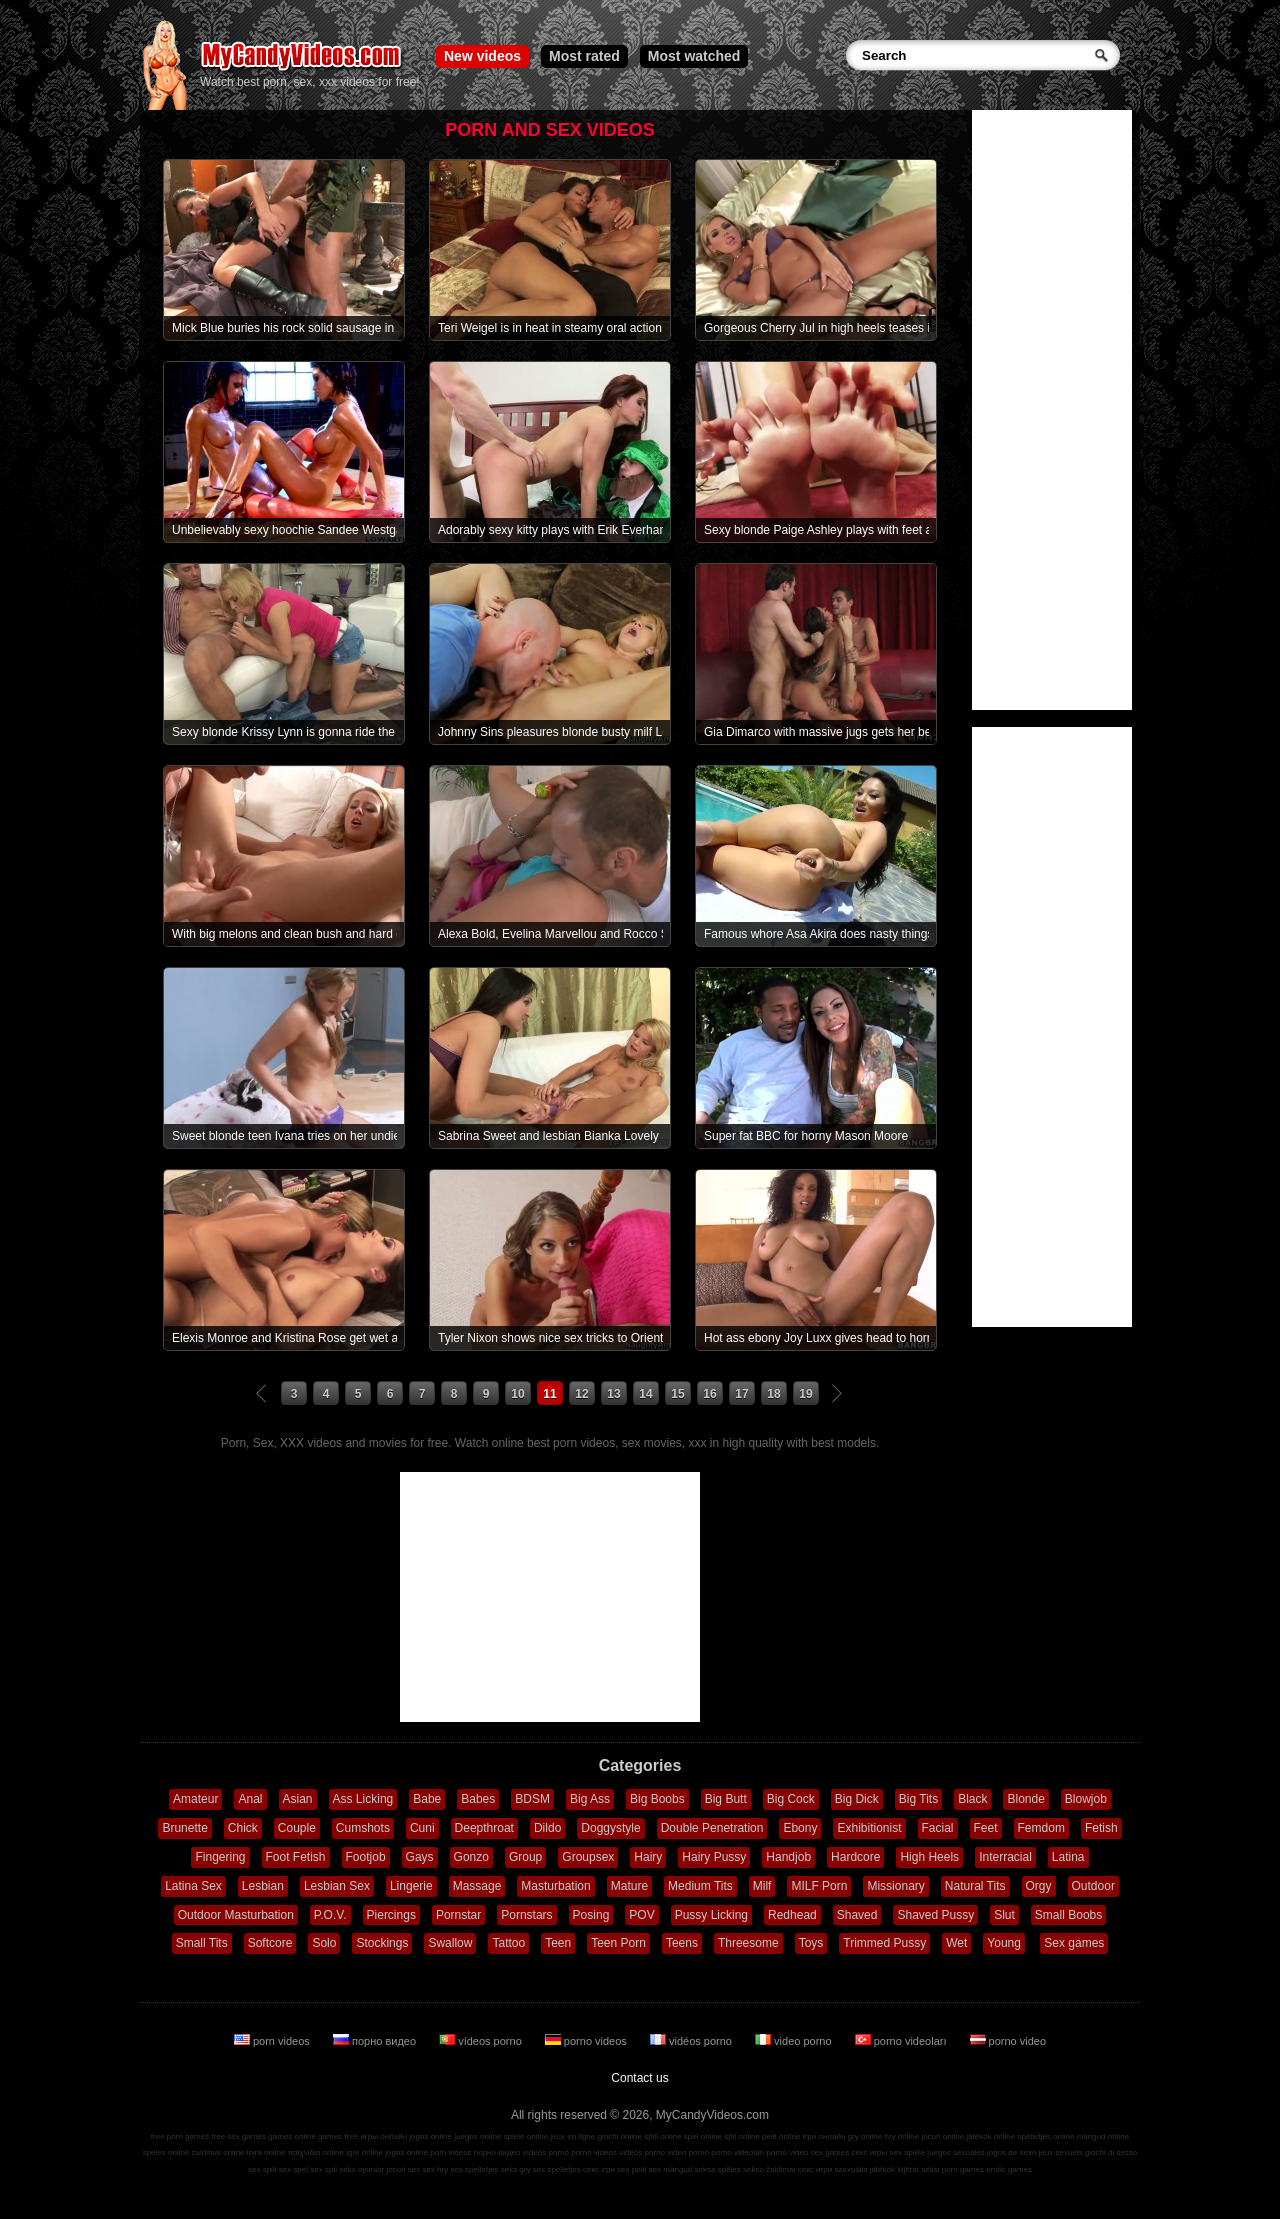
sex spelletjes (474, 2169)
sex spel (293, 2169)
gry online (865, 2136)
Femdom (1041, 1828)
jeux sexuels (1061, 2152)
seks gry (516, 2169)
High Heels (929, 1857)
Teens (682, 1943)
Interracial (1005, 1857)
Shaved (857, 1915)
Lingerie (411, 1886)
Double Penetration (712, 1828)
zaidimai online (218, 2152)
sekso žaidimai (769, 2169)
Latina (1068, 1857)
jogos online (430, 2136)
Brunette (184, 1828)
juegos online (477, 2136)
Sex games (1074, 1943)
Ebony (800, 1828)
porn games (963, 2169)
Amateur (195, 1799)
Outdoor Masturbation (236, 1915)
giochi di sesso (1111, 2152)
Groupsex (588, 1857)
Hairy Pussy (714, 1857)
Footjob (366, 1857)
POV (641, 1915)
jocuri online (942, 2136)
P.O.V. (330, 1915)
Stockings (382, 1943)
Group (525, 1857)
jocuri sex (403, 2169)
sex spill (262, 2169)
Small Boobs (1068, 1915)
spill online (662, 2136)
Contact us (639, 2078)
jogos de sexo (1011, 2152)
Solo (324, 1943)
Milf (762, 1886)
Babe (427, 1799)
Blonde (1025, 1799)
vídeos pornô (546, 2152)
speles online (166, 2152)
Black (972, 1799)
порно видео (376, 2041)
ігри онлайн (824, 2136)
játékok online (990, 2136)
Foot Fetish (296, 1857)
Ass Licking (363, 1799)
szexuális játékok (865, 2169)
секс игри (815, 2169)
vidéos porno (692, 2041)
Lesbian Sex (337, 1886)
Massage (477, 1886)
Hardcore (855, 1857)
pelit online (781, 2136)
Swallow (450, 1943)
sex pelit (631, 2169)
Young (1004, 1943)
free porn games (180, 2136)
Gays (420, 1857)
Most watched (694, 56)
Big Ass (590, 1799)
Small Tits (202, 1943)
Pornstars (526, 1915)
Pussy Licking (711, 1915)
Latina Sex (193, 1886)
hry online (901, 2136)
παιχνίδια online (316, 2152)
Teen (558, 1943)
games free (338, 2136)
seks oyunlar (361, 2169)
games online (292, 2136)
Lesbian (263, 1886)
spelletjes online (1045, 2136)
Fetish (1101, 1828)
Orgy (1039, 1886)
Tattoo (508, 1943)
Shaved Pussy (935, 1915)
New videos (482, 56)
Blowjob (1086, 1799)
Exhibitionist (869, 1828)
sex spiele (908, 2152)
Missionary (895, 1886)
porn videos (273, 2041)
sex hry (435, 2169)
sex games (830, 2152)
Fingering (220, 1857)
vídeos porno (482, 2041)
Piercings (391, 1915)
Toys (811, 1943)
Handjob (788, 1857)
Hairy (648, 1857)
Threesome (748, 1943)
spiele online (526, 2136)
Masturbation (555, 1886)
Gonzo (471, 1857)
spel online (703, 2136)
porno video (1008, 2041)
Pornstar (458, 1915)
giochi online (620, 2136)
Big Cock (791, 1799)
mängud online (1103, 2136)
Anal (250, 1799)
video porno (795, 2041)
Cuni (422, 1828)
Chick (243, 1828)
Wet (956, 1943)
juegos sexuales (955, 2152)
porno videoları (902, 2041)
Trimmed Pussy (884, 1943)
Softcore (270, 1943)
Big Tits (918, 1799)
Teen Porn (618, 1943)
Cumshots (363, 1828)
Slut (1004, 1915)
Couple (297, 1828)
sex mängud (671, 2169)
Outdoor (1093, 1886)
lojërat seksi (918, 2169)
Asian (298, 1799)
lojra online (266, 2152)
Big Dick (857, 1799)
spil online (742, 2136)
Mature (629, 1886)
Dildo (547, 1828)
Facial (938, 1828)
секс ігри (599, 2169)
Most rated (584, 56)
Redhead (792, 1915)
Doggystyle (610, 1828)
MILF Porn (819, 1886)
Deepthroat (484, 1828)
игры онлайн (383, 2136)
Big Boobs (657, 1799)
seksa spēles (718, 2169)
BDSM (532, 1799)
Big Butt (726, 1799)
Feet (986, 1828)
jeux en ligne (572, 2136)
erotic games (1009, 2169)
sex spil (323, 2169)
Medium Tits (700, 1886)
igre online (364, 2152)
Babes (478, 1799)
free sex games (238, 2136)
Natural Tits (975, 1886)
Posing (591, 1915)
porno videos (587, 2041)
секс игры (869, 2152)
